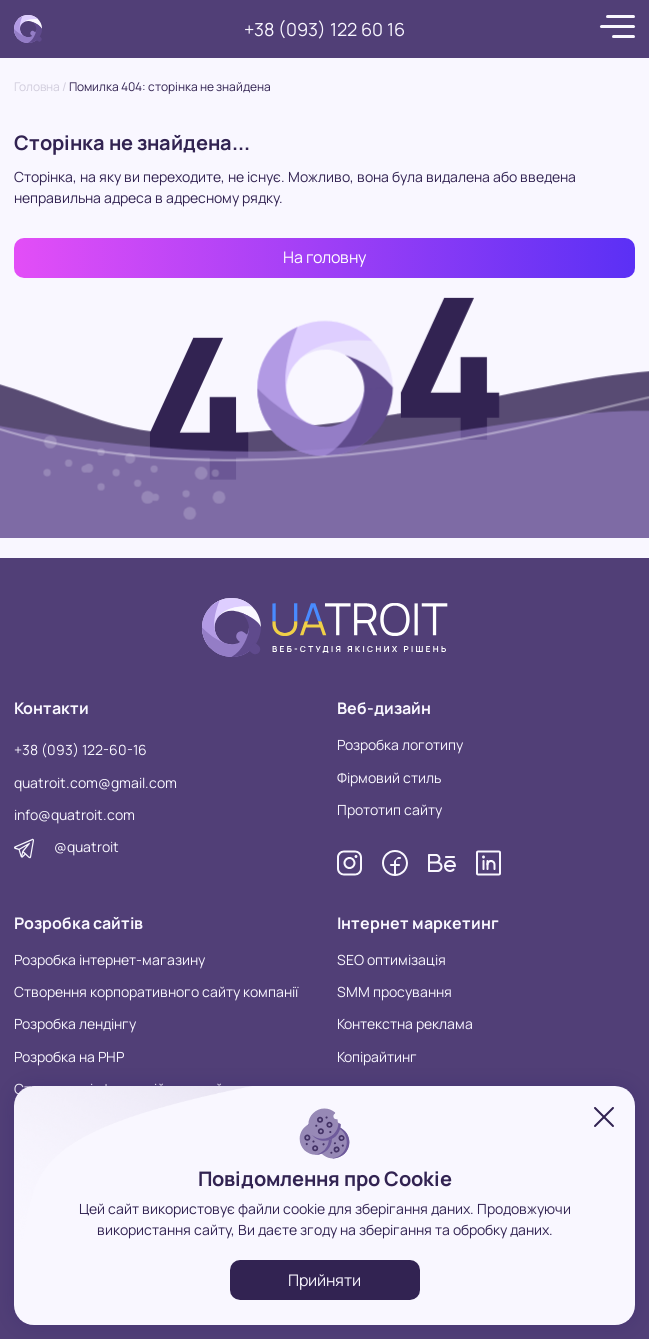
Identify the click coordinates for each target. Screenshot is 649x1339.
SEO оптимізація (391, 959)
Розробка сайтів (78, 923)
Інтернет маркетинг (418, 923)
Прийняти (324, 1280)
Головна (37, 86)
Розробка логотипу (400, 744)
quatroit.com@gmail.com (95, 782)
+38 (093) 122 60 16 (324, 29)
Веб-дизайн (384, 708)
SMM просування (394, 991)
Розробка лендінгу (75, 1023)
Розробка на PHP (69, 1056)
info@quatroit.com (74, 814)
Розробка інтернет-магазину (109, 959)
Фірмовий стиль (389, 777)
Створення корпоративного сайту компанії (156, 991)
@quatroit (86, 846)
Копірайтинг (377, 1056)
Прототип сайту (389, 809)
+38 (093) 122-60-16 (80, 749)
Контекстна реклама (405, 1023)
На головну (324, 257)
